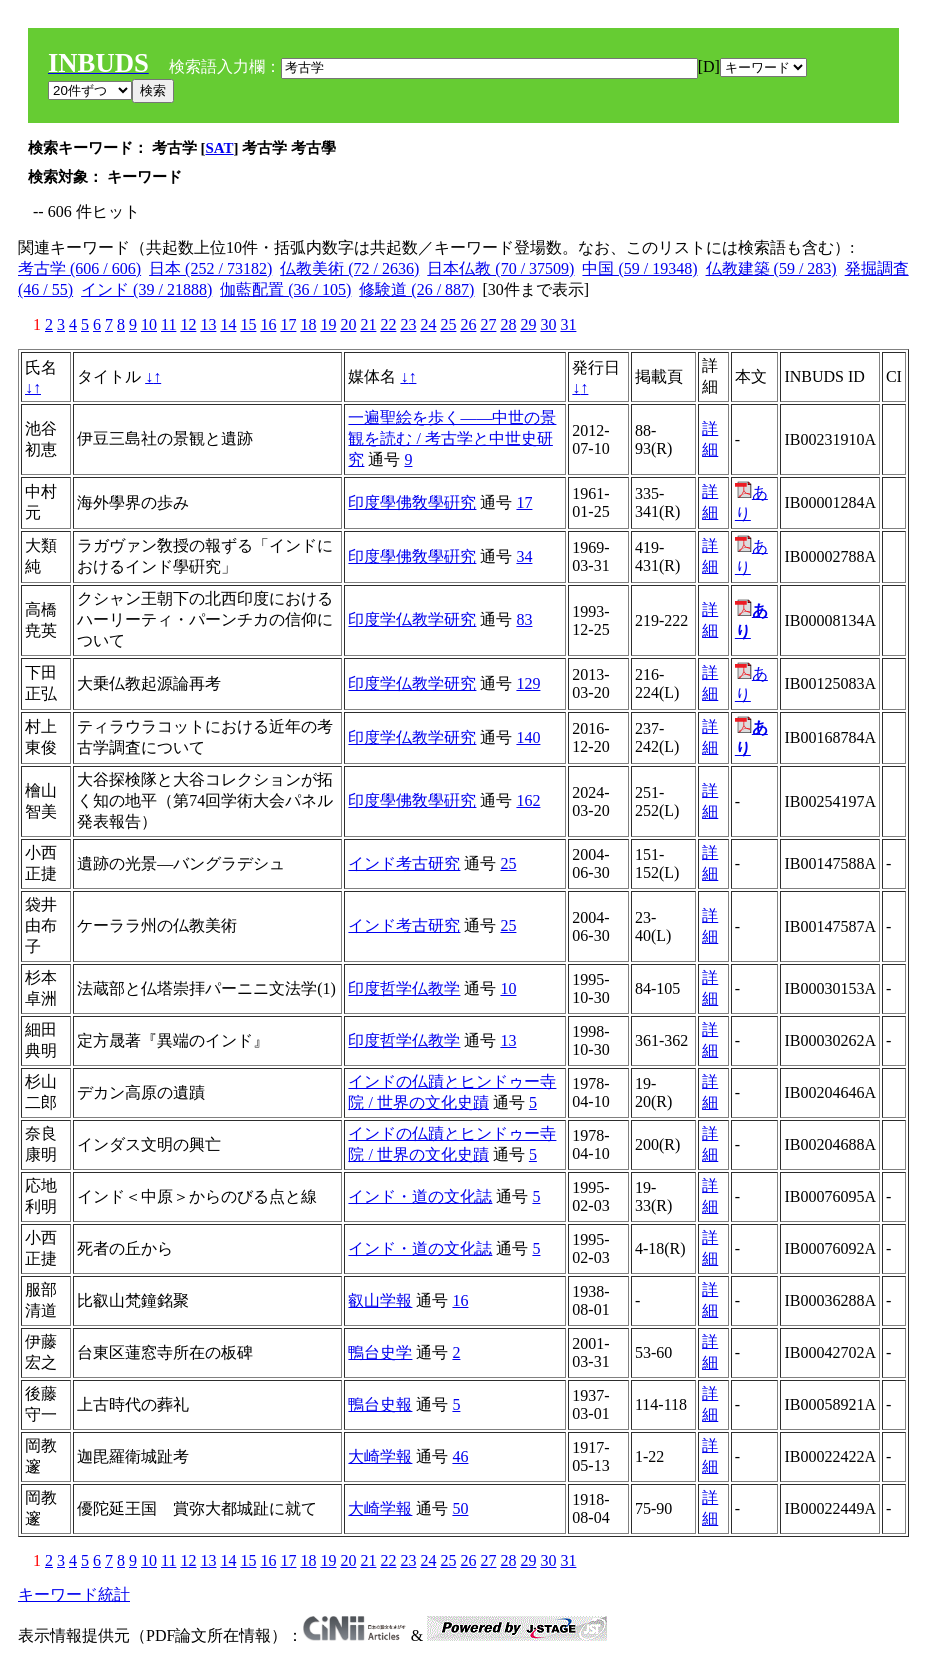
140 (528, 737)
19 (328, 324)
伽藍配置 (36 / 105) (285, 289)
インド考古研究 (404, 863)
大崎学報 (380, 1456)
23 (408, 324)
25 (448, 324)
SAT (220, 148)
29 (528, 324)
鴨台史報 (380, 1404)
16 (268, 324)
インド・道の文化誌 (420, 1196)
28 (508, 324)
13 (208, 324)
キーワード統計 (74, 1594)
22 (388, 324)
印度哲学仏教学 (404, 988)
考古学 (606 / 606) (79, 268)
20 (348, 324)
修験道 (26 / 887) (416, 289)
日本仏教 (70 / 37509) (500, 268)
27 (488, 324)
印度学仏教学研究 (412, 619)
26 (468, 324)
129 (528, 683)
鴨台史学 (380, 1352)
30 (548, 324)
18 (308, 324)
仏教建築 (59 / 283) (771, 268)
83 (524, 619)
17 (288, 324)
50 (460, 1508)
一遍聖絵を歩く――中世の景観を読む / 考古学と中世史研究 (452, 438)
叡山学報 (380, 1300)
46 (460, 1456)
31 (568, 324)
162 (528, 800)
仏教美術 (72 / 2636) (349, 268)
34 (524, 556)
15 (248, 324)
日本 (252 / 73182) (210, 268)
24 (428, 324)
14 (228, 324)
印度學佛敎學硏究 (412, 502)
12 (188, 324)
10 (149, 324)
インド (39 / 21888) (146, 289)
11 (168, 324)
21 (368, 324)
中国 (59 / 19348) (639, 268)
